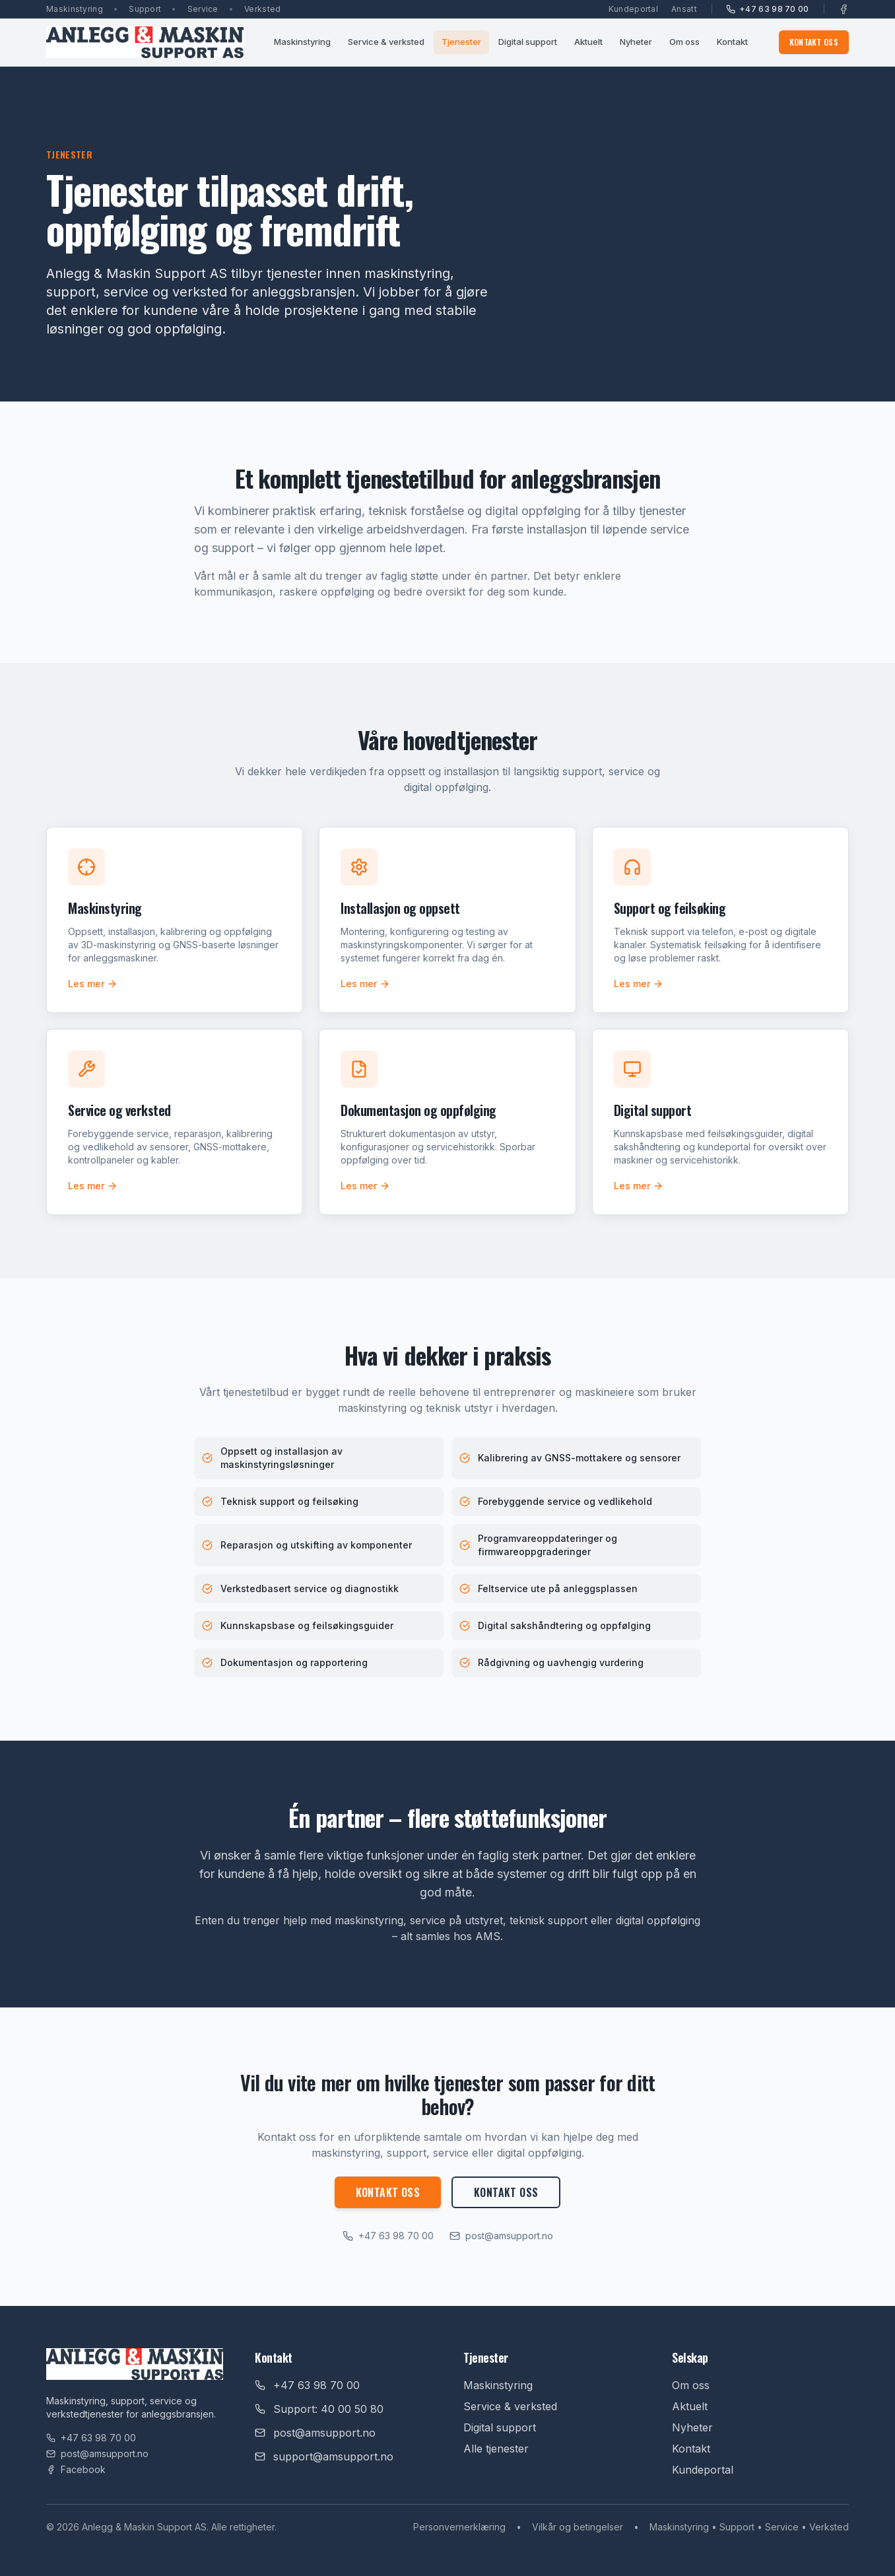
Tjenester (461, 41)
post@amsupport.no (501, 2235)
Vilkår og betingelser (577, 2526)
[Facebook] (843, 9)
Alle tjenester (496, 2448)
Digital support (527, 41)
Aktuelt (588, 41)
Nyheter (636, 41)
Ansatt (684, 9)
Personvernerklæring (459, 2526)
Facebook (76, 2469)
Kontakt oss (813, 42)
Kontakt (732, 41)
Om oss (684, 41)
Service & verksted (386, 41)
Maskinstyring (302, 41)
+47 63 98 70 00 (767, 9)
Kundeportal (633, 9)
